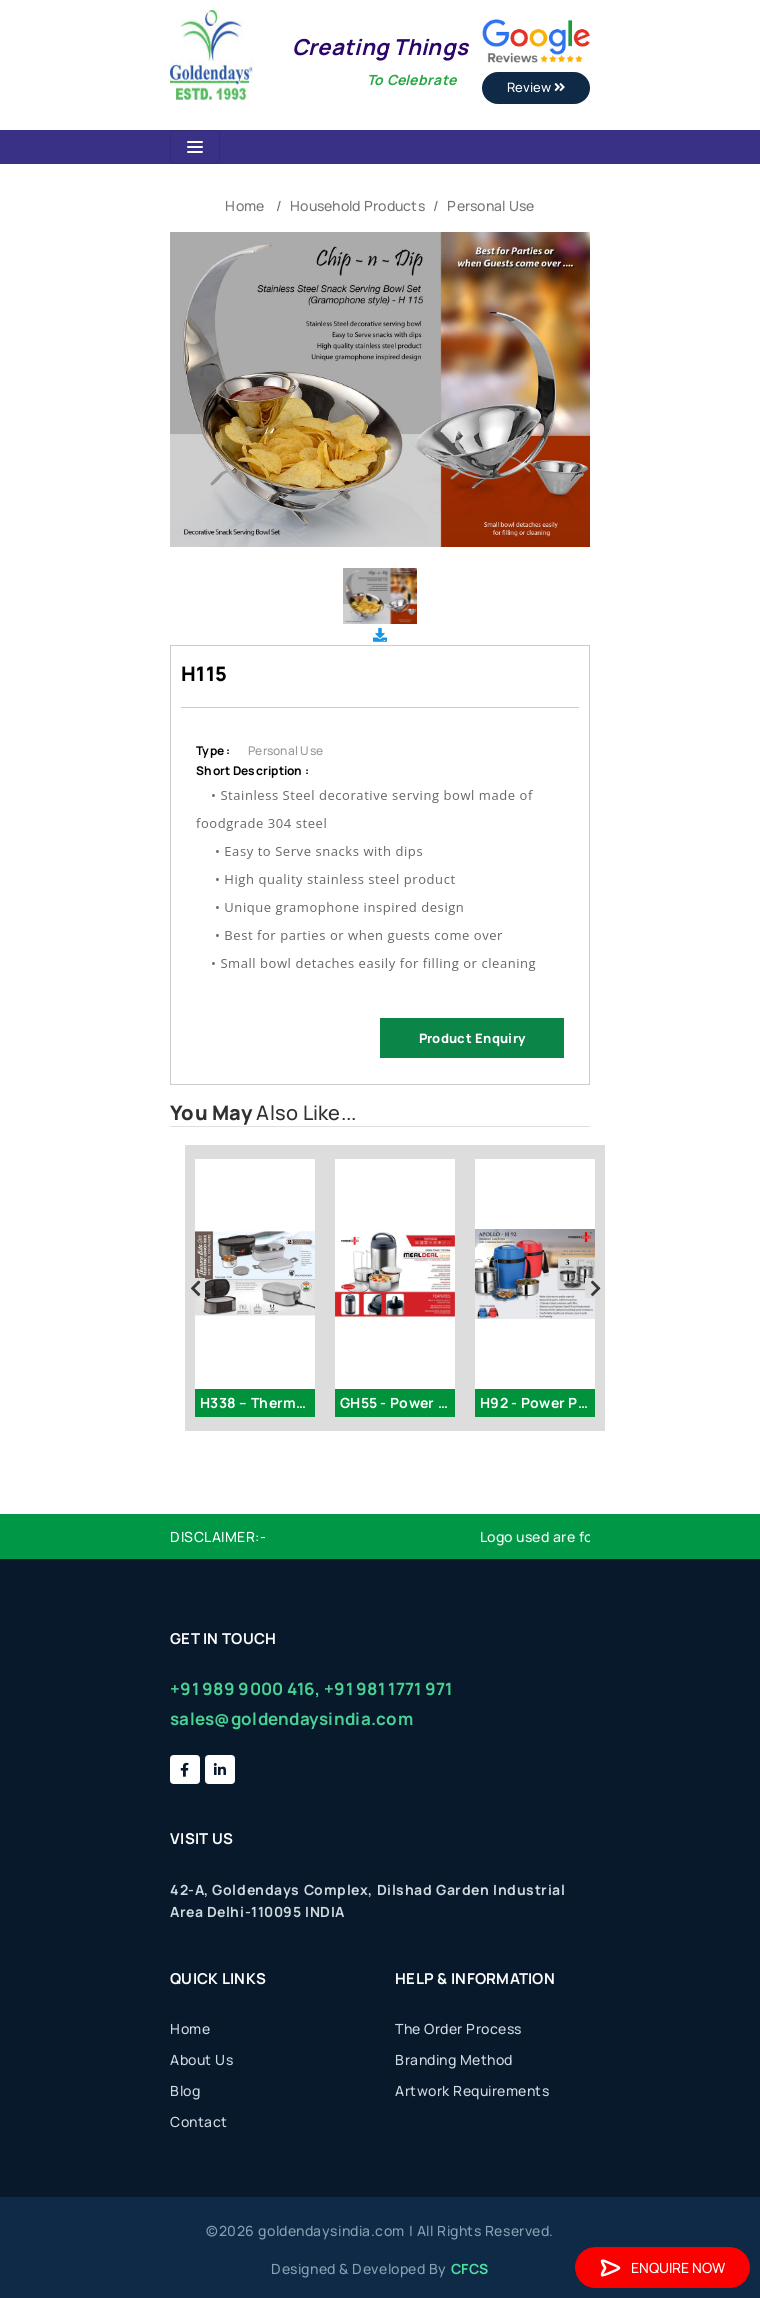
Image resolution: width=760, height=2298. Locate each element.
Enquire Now (662, 2267)
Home (244, 205)
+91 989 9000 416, (245, 1688)
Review (536, 87)
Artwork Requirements (472, 2090)
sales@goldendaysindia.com (291, 1718)
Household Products (357, 205)
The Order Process (458, 2028)
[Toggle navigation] (195, 147)
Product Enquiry (472, 1038)
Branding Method (454, 2059)
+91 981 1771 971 (388, 1688)
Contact (199, 2121)
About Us (201, 2059)
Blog (185, 2090)
